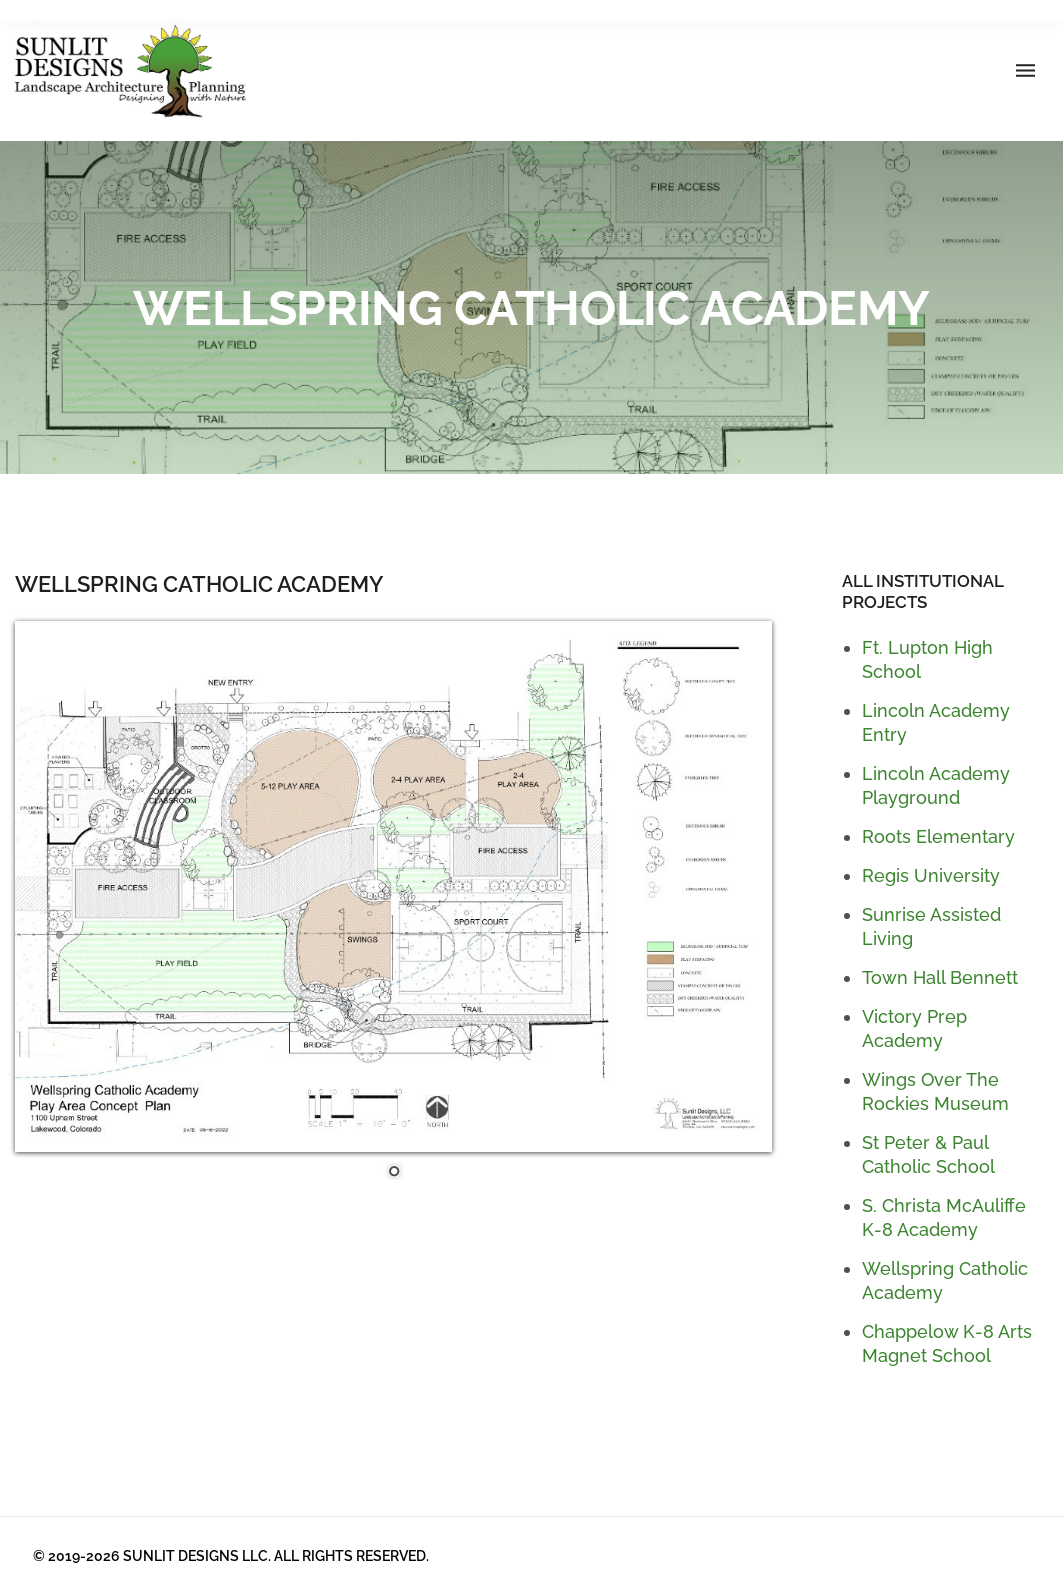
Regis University (931, 875)
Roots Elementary (938, 836)
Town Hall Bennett (940, 977)
